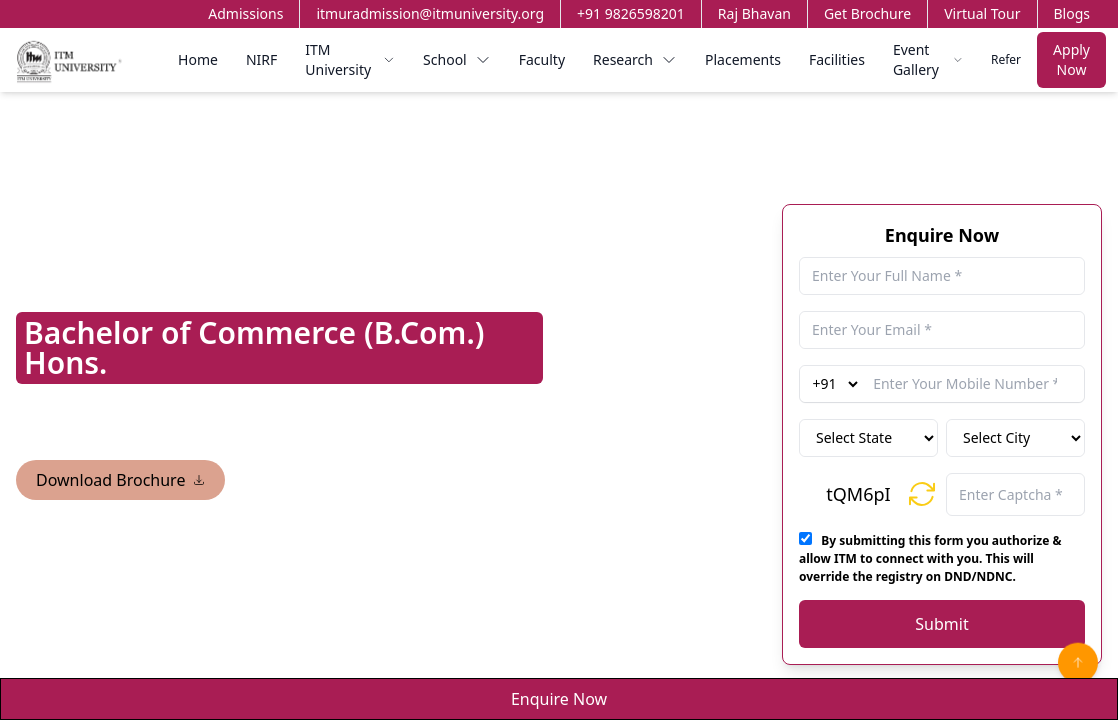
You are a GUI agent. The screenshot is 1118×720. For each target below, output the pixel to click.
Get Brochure (867, 13)
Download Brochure (120, 480)
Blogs (1072, 13)
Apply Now (1071, 59)
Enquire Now (559, 699)
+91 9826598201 (631, 13)
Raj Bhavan (754, 13)
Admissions (245, 13)
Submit (941, 624)
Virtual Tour (982, 13)
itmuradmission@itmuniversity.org (430, 13)
